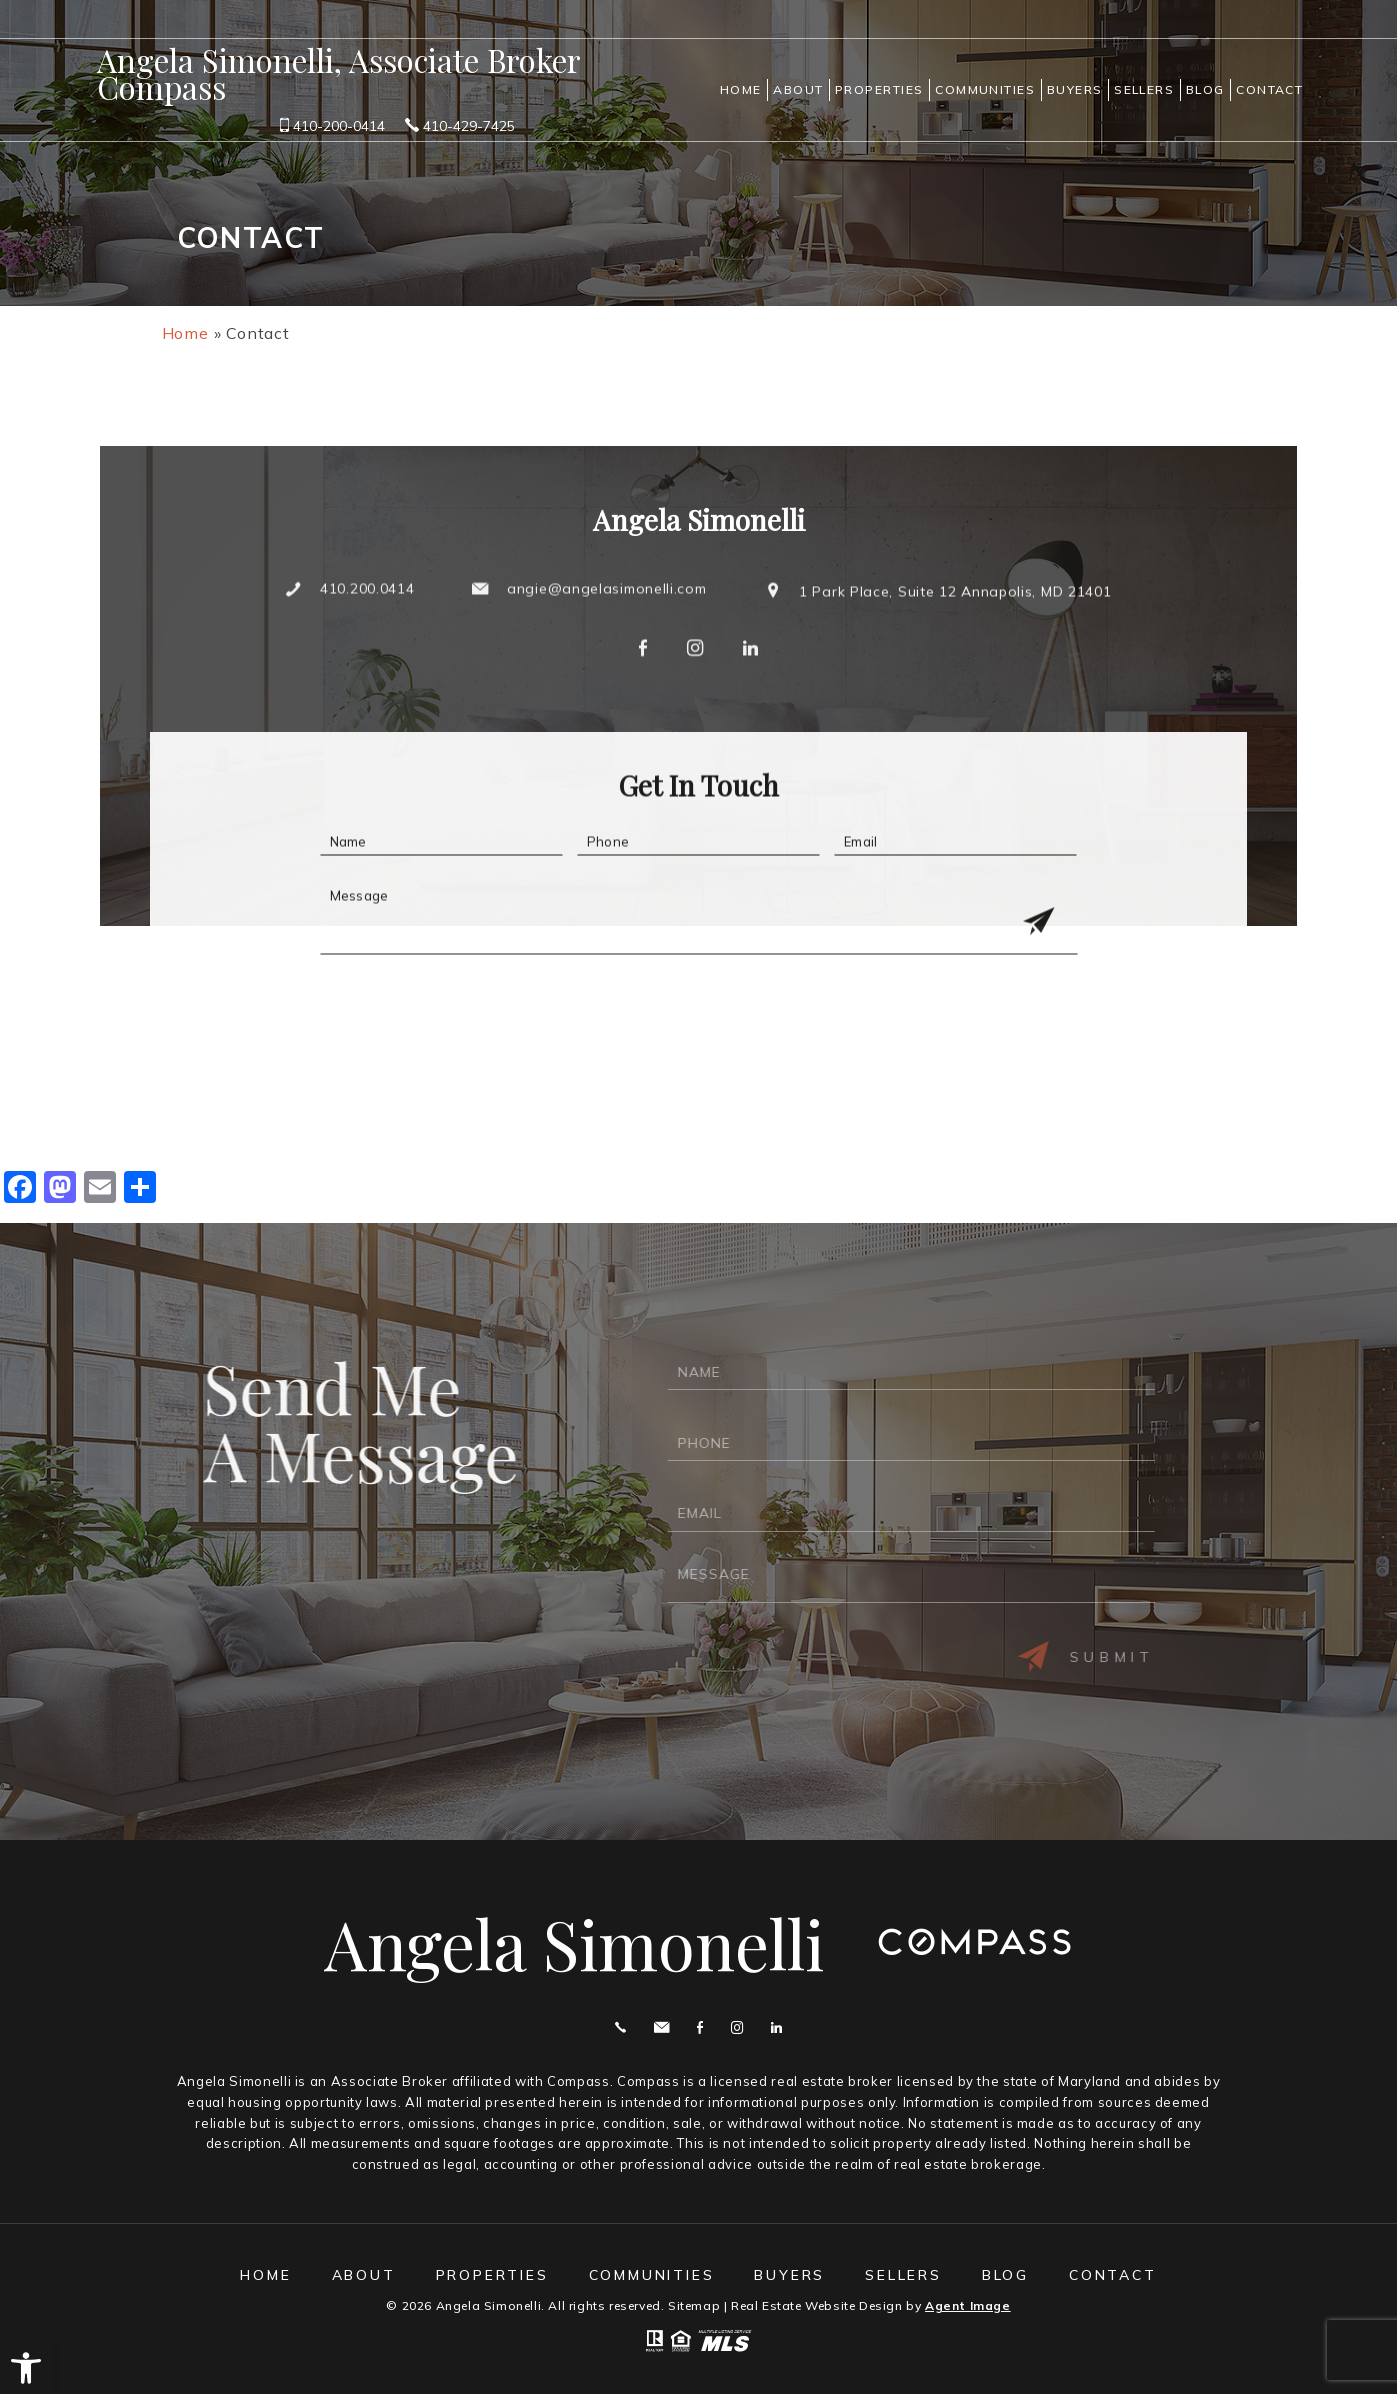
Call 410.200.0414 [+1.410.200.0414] (620, 2027)
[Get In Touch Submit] (1034, 981)
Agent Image (968, 2305)
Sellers (1144, 89)
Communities (985, 89)
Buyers (1075, 89)
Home (741, 89)
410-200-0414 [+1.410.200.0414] (332, 125)
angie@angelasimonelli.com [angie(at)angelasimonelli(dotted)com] (607, 646)
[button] (26, 2368)
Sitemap (694, 2305)
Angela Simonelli (574, 1943)
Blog (1205, 89)
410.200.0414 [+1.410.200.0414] (367, 646)
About (798, 89)
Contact (1269, 89)
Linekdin (776, 2027)
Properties (879, 89)
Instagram (737, 2027)
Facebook (700, 2027)
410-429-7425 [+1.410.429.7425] (460, 125)
